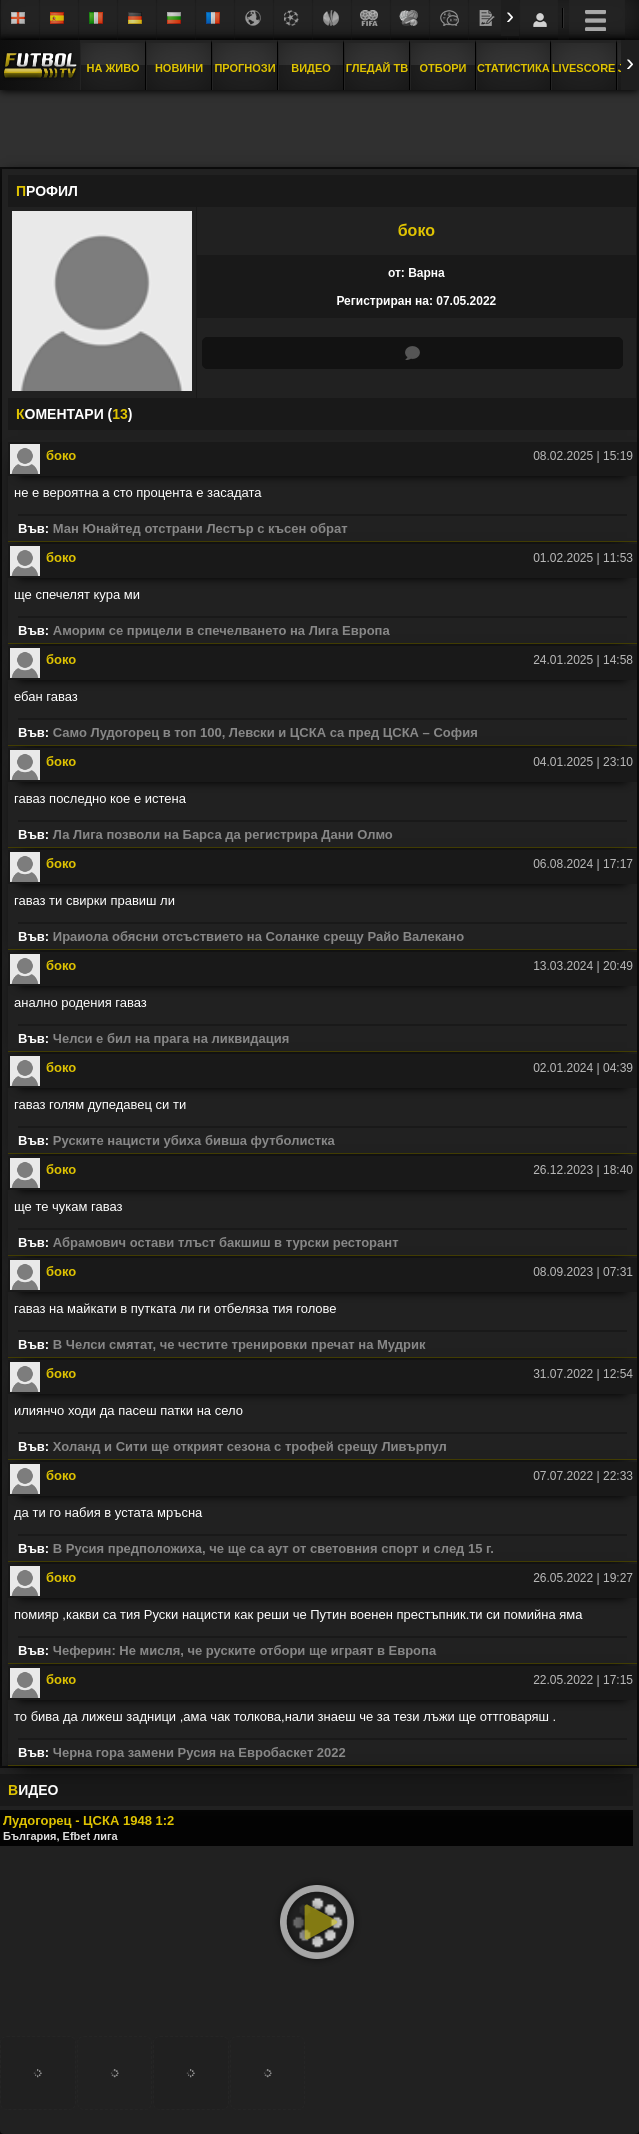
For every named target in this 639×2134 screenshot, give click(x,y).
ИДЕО (33, 1790)
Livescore (584, 68)
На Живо (112, 68)
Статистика (513, 68)
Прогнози (244, 68)
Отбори (443, 68)
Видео (311, 68)
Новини (179, 68)
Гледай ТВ (377, 68)
